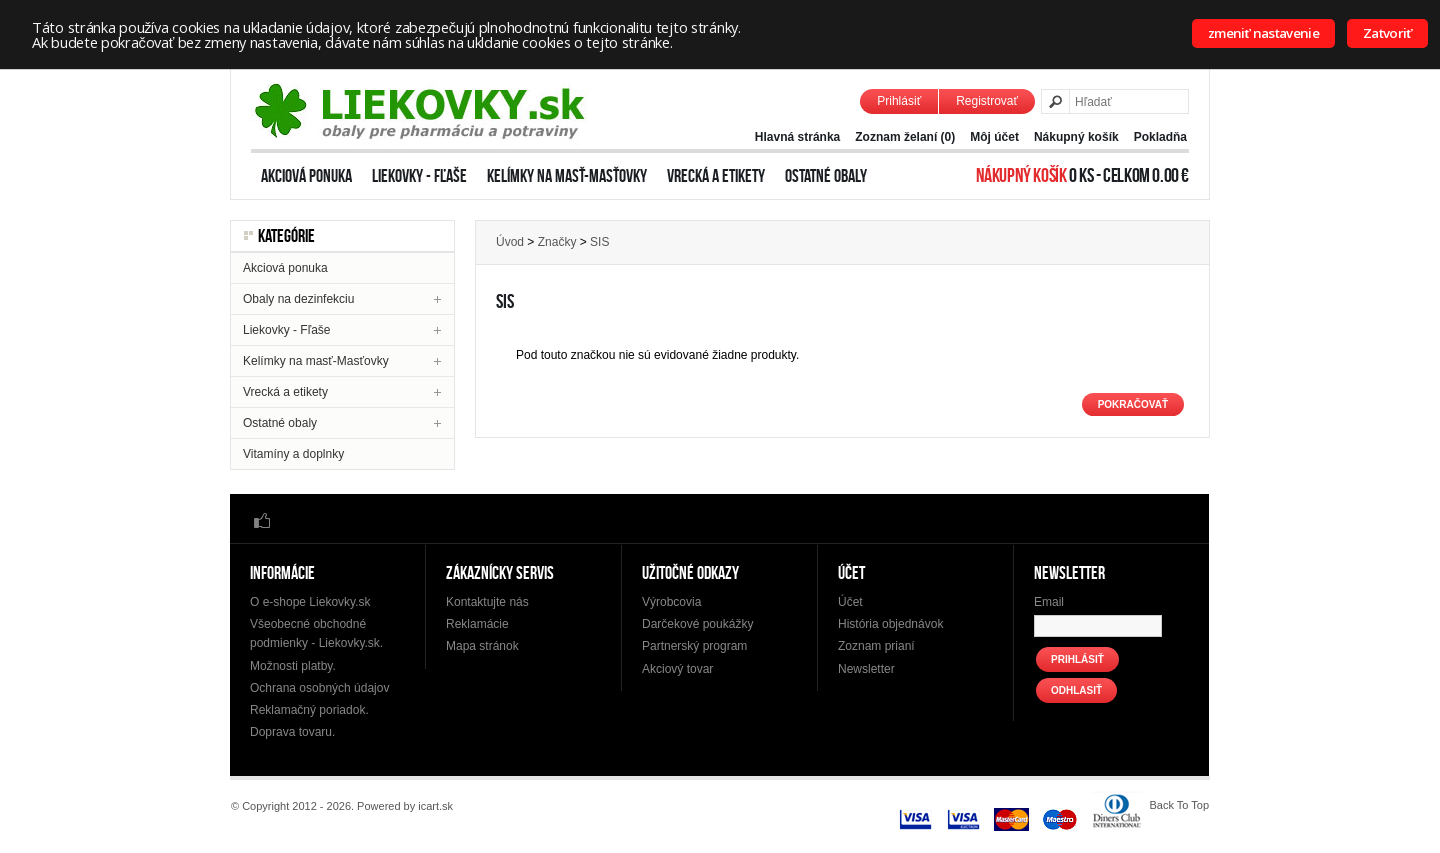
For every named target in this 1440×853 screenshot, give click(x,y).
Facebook (262, 519)
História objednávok (890, 624)
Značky (557, 242)
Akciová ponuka (306, 176)
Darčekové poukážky (697, 624)
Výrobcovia (671, 602)
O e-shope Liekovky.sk (310, 602)
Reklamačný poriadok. (309, 710)
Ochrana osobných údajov (319, 688)
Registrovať (987, 101)
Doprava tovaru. (292, 732)
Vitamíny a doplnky (293, 454)
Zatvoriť (1387, 33)
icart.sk (435, 806)
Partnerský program (694, 646)
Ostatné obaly (826, 176)
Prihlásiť (899, 101)
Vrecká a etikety (716, 176)
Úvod (510, 242)
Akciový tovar (677, 669)
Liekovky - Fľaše (419, 176)
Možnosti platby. (293, 666)
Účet (850, 602)
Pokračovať (1133, 404)
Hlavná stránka (797, 137)
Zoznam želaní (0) (905, 137)
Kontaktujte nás (487, 602)
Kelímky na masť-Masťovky (567, 176)
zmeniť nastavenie (1263, 33)
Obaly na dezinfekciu (298, 299)
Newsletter (866, 669)
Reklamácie (477, 624)
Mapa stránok (482, 646)
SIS (599, 242)
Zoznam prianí (876, 646)
